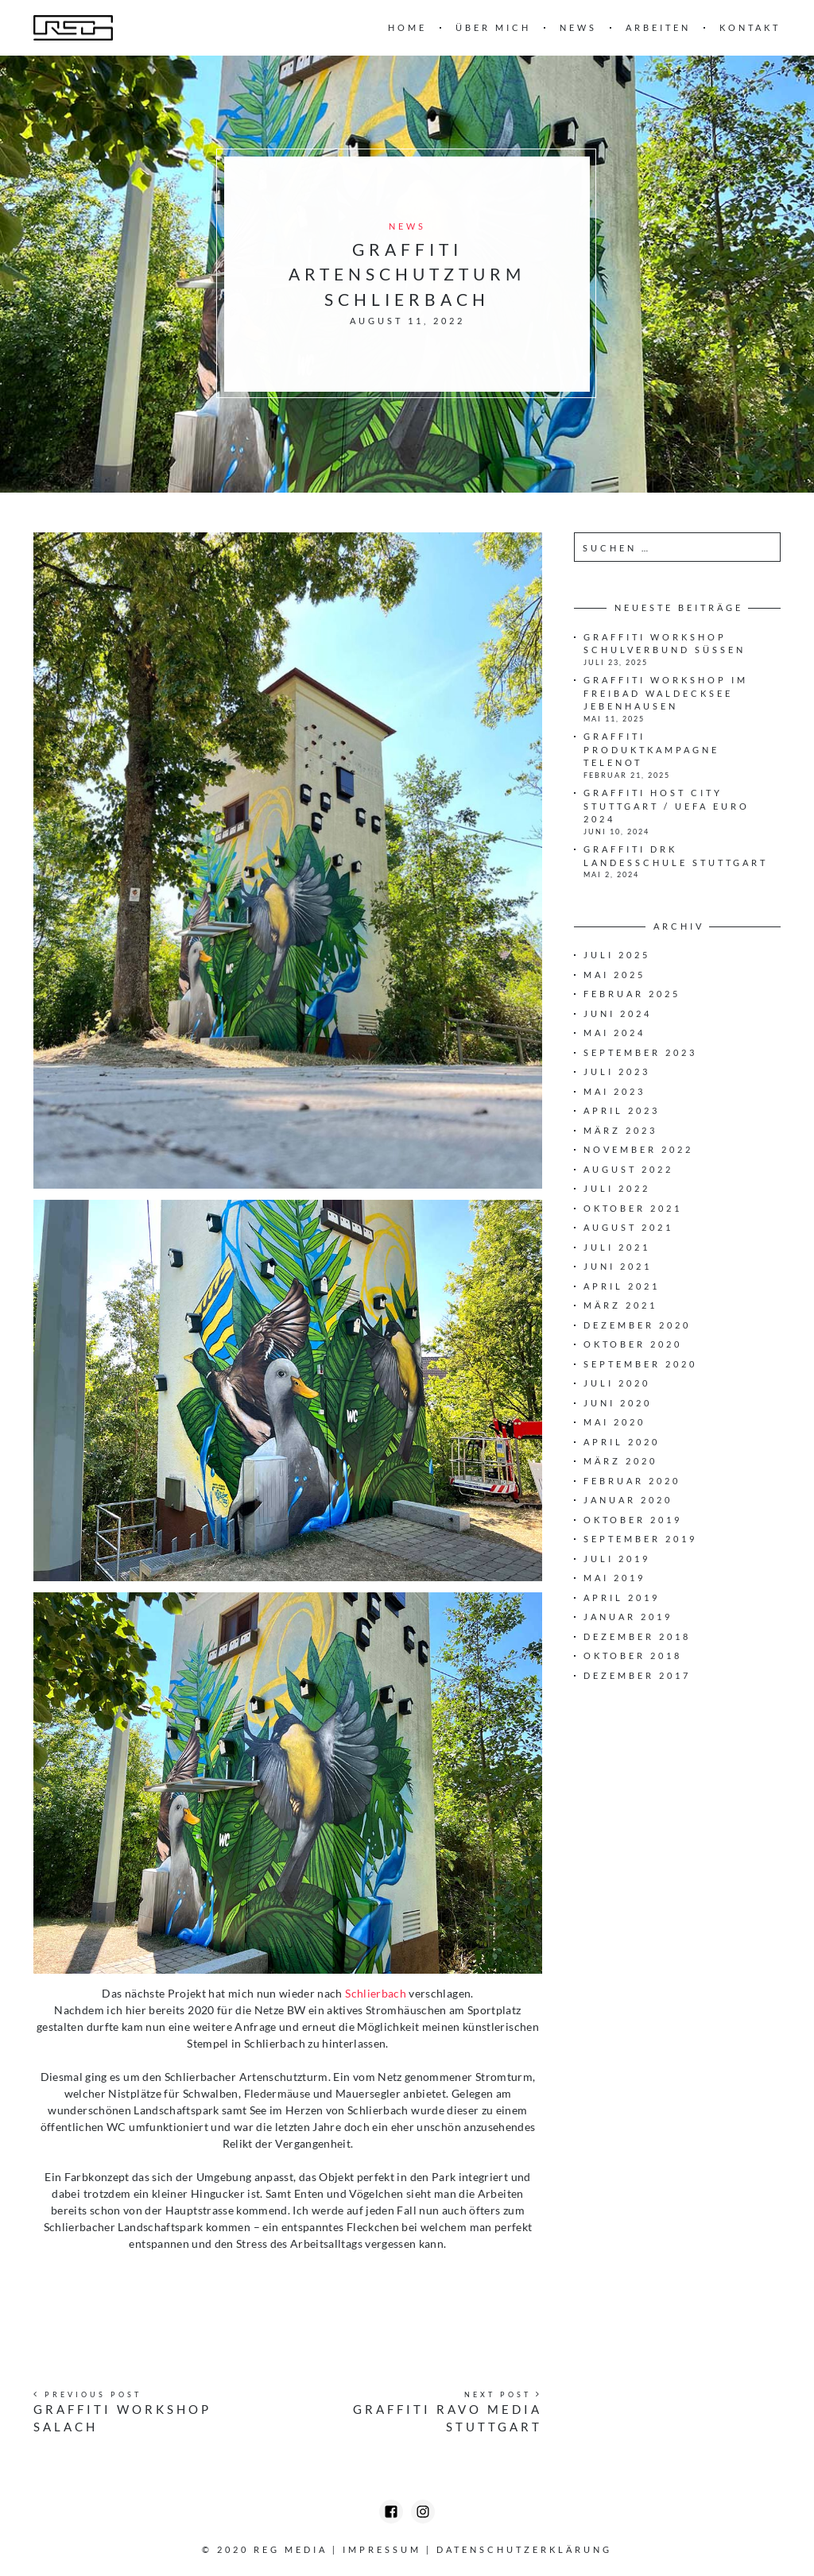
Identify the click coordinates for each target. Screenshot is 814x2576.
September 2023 (640, 1052)
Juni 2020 (617, 1403)
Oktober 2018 (632, 1655)
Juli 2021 (616, 1247)
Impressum (382, 2549)
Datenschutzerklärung (524, 2549)
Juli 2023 (616, 1071)
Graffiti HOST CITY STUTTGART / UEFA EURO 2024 (666, 805)
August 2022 (628, 1169)
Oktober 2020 (632, 1344)
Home (407, 27)
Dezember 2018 (637, 1636)
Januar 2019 (628, 1616)
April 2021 (621, 1286)
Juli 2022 (616, 1188)
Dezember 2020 (637, 1325)
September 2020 (640, 1364)
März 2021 (620, 1305)
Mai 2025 (614, 974)
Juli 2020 (616, 1383)
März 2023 (620, 1130)
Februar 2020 (631, 1481)
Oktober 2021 (632, 1208)
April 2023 (621, 1110)
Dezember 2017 (637, 1675)
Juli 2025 (616, 955)
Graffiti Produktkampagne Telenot (651, 749)
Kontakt (750, 27)
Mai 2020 (614, 1422)
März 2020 (620, 1461)
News (578, 27)
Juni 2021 (617, 1266)
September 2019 (640, 1539)
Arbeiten (658, 27)
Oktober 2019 (632, 1519)
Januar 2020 (628, 1500)
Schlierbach (375, 1993)
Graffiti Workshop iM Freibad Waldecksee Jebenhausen (665, 693)
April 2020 (621, 1442)
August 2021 (628, 1227)
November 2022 (638, 1149)
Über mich (493, 27)
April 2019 (621, 1597)
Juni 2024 (617, 1013)
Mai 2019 (614, 1577)
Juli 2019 (616, 1558)
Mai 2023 (614, 1091)
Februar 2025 (631, 993)
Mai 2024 (614, 1032)
